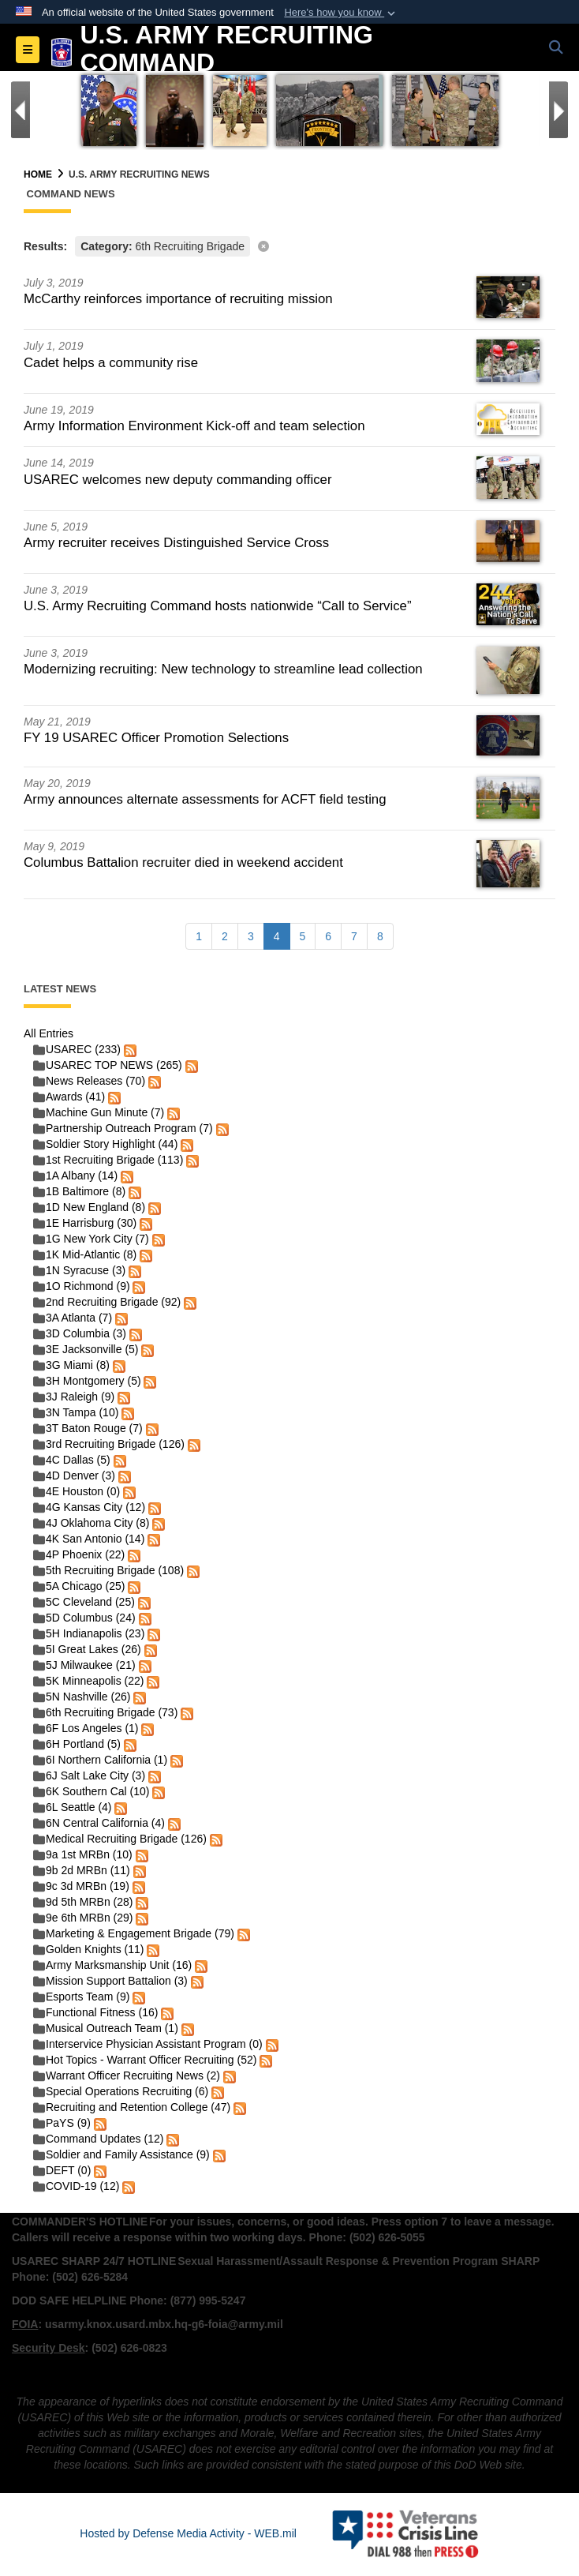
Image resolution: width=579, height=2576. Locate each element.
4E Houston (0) (76, 1491)
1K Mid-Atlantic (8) (84, 1254)
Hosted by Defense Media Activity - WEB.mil (188, 2533)
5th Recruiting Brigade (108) (108, 1570)
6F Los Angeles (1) (86, 1728)
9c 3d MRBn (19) (81, 1886)
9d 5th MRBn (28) (83, 1901)
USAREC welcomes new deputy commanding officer (178, 479)
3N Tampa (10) (75, 1412)
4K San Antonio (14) (88, 1538)
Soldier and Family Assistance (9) (121, 2154)
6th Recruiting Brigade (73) (105, 1712)
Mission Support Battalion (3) (110, 1980)
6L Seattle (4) (72, 1807)
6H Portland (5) (77, 1744)
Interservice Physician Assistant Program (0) (148, 2044)
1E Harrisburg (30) (84, 1223)
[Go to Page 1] (198, 936)
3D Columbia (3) (79, 1333)
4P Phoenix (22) (79, 1554)
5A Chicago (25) (79, 1586)
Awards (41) (69, 1096)
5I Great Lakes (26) (87, 1649)
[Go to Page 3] (250, 936)
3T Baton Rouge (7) (88, 1428)
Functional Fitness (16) (95, 2012)
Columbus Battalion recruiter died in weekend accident (183, 862)
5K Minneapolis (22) (88, 1680)
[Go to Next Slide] (558, 109)
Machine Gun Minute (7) (98, 1112)
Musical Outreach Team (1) (105, 2028)
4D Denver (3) (74, 1475)
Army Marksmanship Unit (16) (112, 1965)
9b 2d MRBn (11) (81, 1870)
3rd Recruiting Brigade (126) (109, 1444)
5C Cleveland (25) (84, 1601)
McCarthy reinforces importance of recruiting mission (178, 298)
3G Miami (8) (71, 1365)
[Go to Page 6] (328, 936)
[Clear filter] (289, 245)
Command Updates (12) (98, 2138)
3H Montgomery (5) (87, 1380)
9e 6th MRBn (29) (83, 1917)
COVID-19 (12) (76, 2186)
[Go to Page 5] (303, 936)
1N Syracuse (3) (79, 1270)
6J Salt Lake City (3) (89, 1775)
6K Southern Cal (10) (91, 1791)
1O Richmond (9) (81, 1286)
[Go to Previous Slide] (20, 109)
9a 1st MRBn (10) (83, 1854)
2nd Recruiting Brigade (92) (107, 1301)
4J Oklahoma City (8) (91, 1523)
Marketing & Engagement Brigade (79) (133, 1933)
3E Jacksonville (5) (86, 1349)
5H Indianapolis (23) (88, 1633)
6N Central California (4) (99, 1823)
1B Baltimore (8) (79, 1191)
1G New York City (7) (91, 1238)
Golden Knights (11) (88, 1949)
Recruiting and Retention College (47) (131, 2107)
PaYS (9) (62, 2123)
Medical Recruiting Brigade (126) (120, 1838)
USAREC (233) (77, 1049)
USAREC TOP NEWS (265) (107, 1065)
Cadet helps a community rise (111, 362)
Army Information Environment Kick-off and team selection (194, 425)
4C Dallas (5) (71, 1459)
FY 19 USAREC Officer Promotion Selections (156, 737)
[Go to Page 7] (354, 936)
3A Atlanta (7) (72, 1317)
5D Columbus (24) (84, 1617)
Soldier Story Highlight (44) (105, 1144)
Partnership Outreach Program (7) (123, 1128)
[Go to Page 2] (224, 936)
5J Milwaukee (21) (84, 1665)
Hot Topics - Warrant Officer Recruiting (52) (144, 2059)
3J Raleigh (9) (73, 1396)
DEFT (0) (62, 2170)
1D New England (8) (89, 1207)
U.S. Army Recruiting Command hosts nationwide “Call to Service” (218, 605)
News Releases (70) (89, 1080)
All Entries (48, 1033)
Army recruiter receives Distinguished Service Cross (176, 542)
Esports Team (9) (81, 1996)
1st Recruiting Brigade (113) (108, 1159)
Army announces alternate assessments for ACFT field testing (205, 799)
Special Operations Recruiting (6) (120, 2091)
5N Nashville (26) (81, 1696)
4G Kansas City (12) (89, 1507)
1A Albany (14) (75, 1175)
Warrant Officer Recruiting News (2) (126, 2075)
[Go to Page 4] (276, 936)
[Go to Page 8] (380, 936)
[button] (341, 13)
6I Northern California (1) (100, 1759)
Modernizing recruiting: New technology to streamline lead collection (223, 669)
